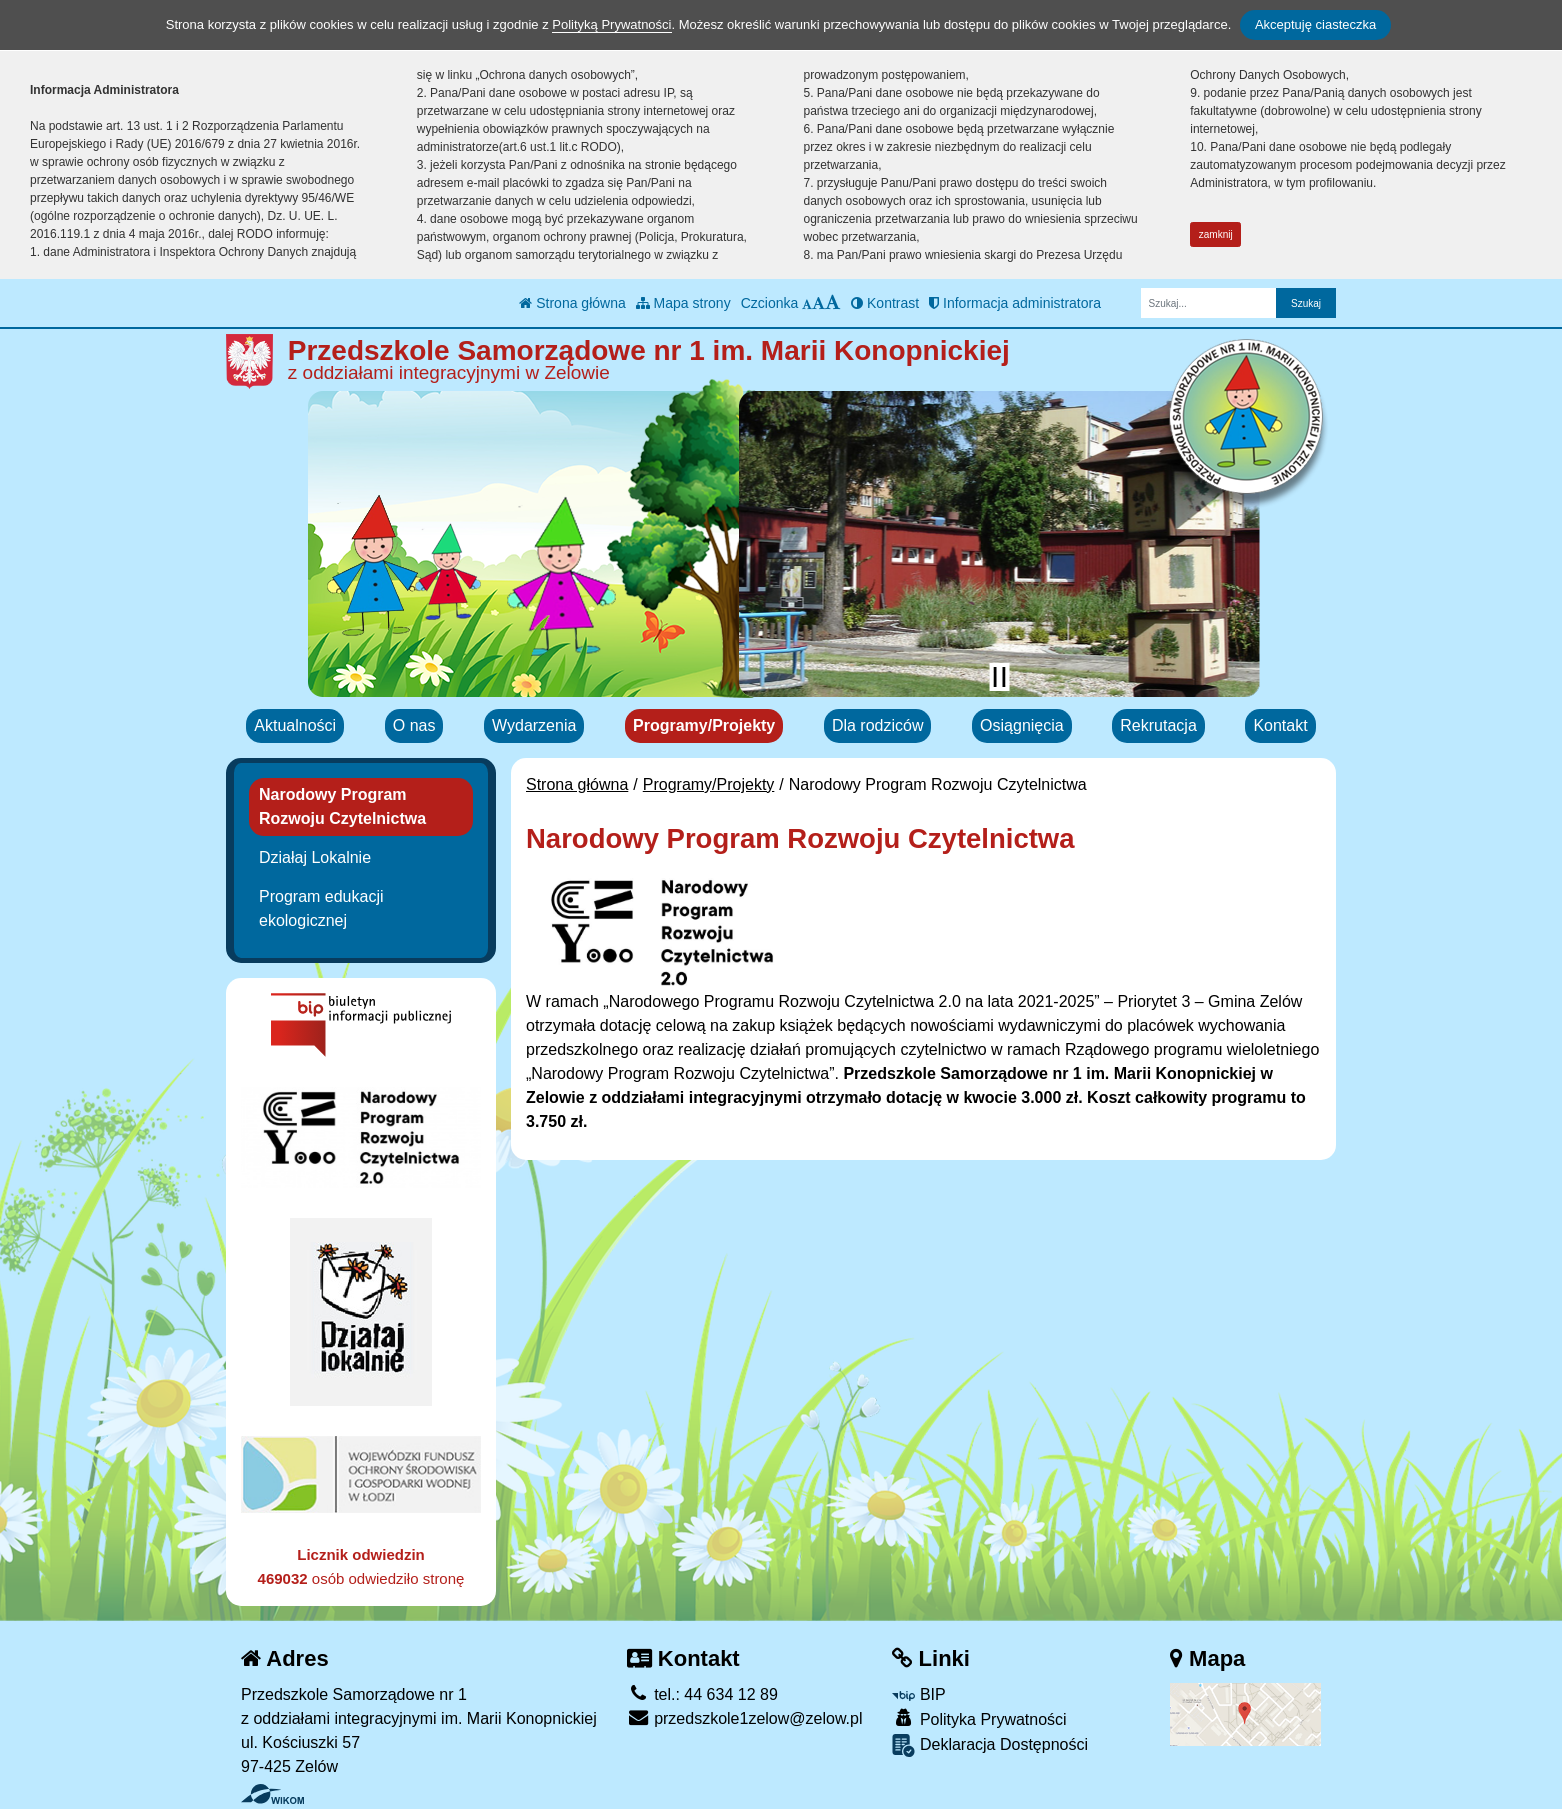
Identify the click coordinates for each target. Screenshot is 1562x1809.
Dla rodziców (878, 725)
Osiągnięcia (1022, 725)
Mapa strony (683, 303)
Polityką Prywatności (611, 24)
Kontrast (885, 303)
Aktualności (295, 725)
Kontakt (1280, 725)
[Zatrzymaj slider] (999, 677)
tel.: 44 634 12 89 (702, 1694)
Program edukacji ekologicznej (321, 908)
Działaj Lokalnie (315, 857)
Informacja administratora (1015, 303)
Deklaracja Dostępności (990, 1745)
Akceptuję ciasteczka (1315, 24)
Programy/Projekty (704, 725)
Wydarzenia (534, 725)
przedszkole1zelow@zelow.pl (745, 1718)
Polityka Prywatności (979, 1718)
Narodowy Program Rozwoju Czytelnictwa (342, 806)
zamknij (1216, 234)
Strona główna (572, 303)
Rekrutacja (1158, 725)
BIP (918, 1694)
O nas (414, 725)
